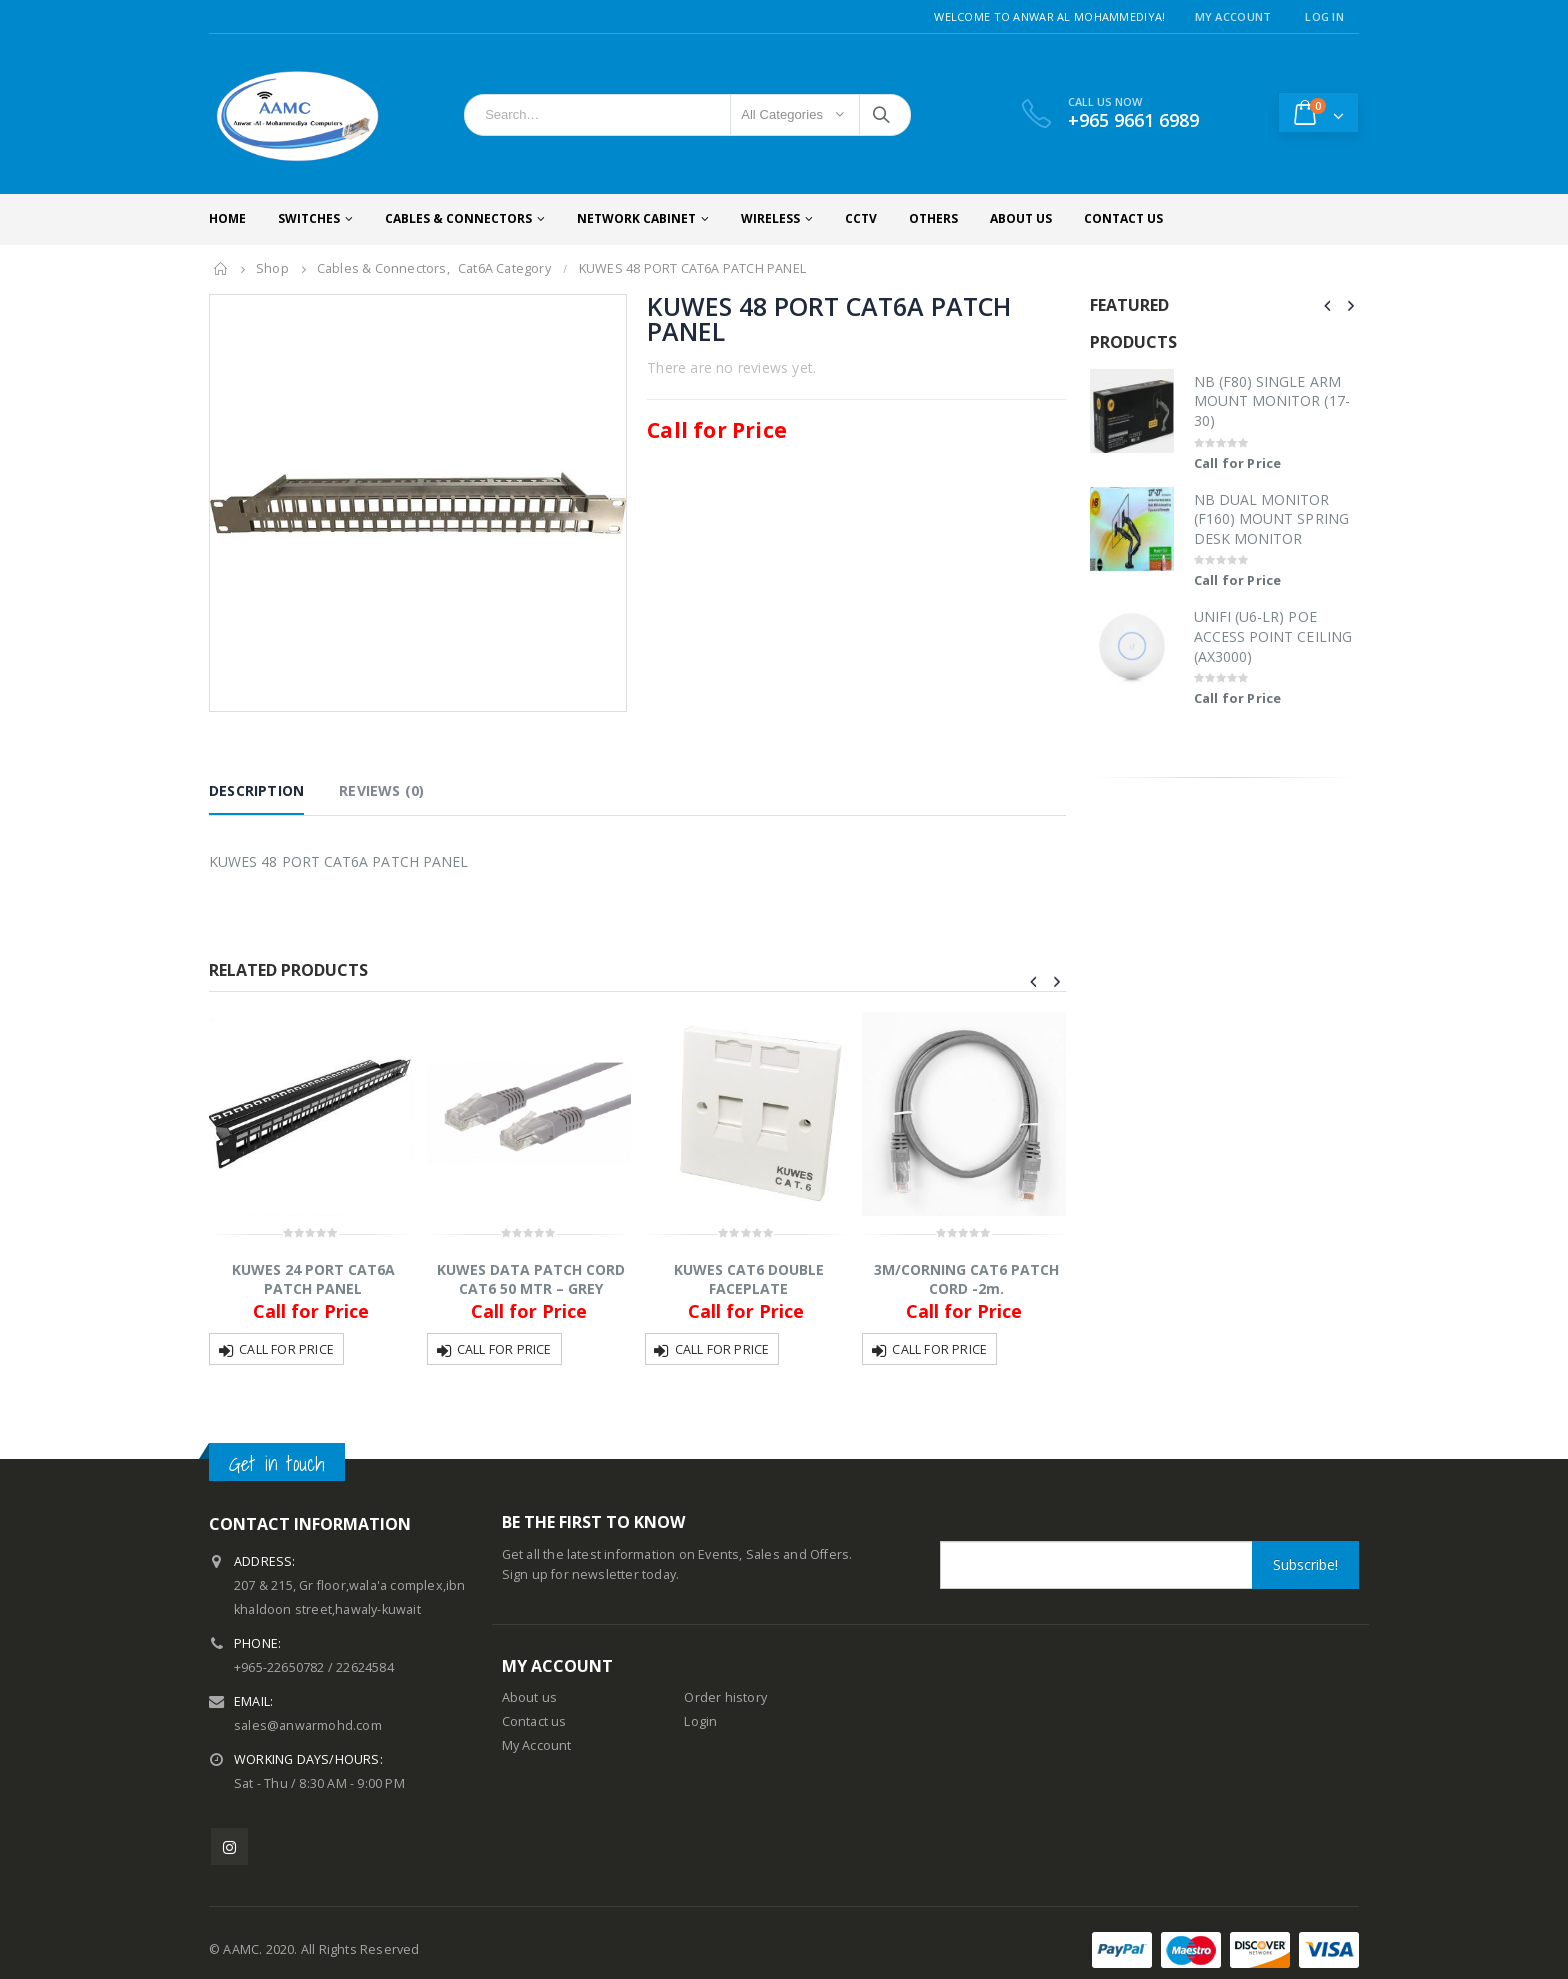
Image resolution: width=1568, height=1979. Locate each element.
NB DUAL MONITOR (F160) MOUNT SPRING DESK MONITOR (1271, 519)
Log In (1324, 16)
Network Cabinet (636, 218)
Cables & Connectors (458, 218)
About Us (1021, 218)
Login (700, 1721)
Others (933, 218)
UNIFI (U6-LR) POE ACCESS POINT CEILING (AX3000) (1273, 636)
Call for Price (286, 1349)
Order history (725, 1697)
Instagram (229, 1846)
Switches (309, 218)
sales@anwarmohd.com (308, 1725)
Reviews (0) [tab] (381, 790)
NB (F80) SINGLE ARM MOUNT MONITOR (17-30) (1272, 401)
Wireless (770, 218)
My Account (1233, 16)
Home (227, 218)
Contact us (534, 1721)
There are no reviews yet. (731, 367)
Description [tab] (256, 790)
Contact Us (1123, 218)
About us (530, 1697)
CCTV (861, 218)
